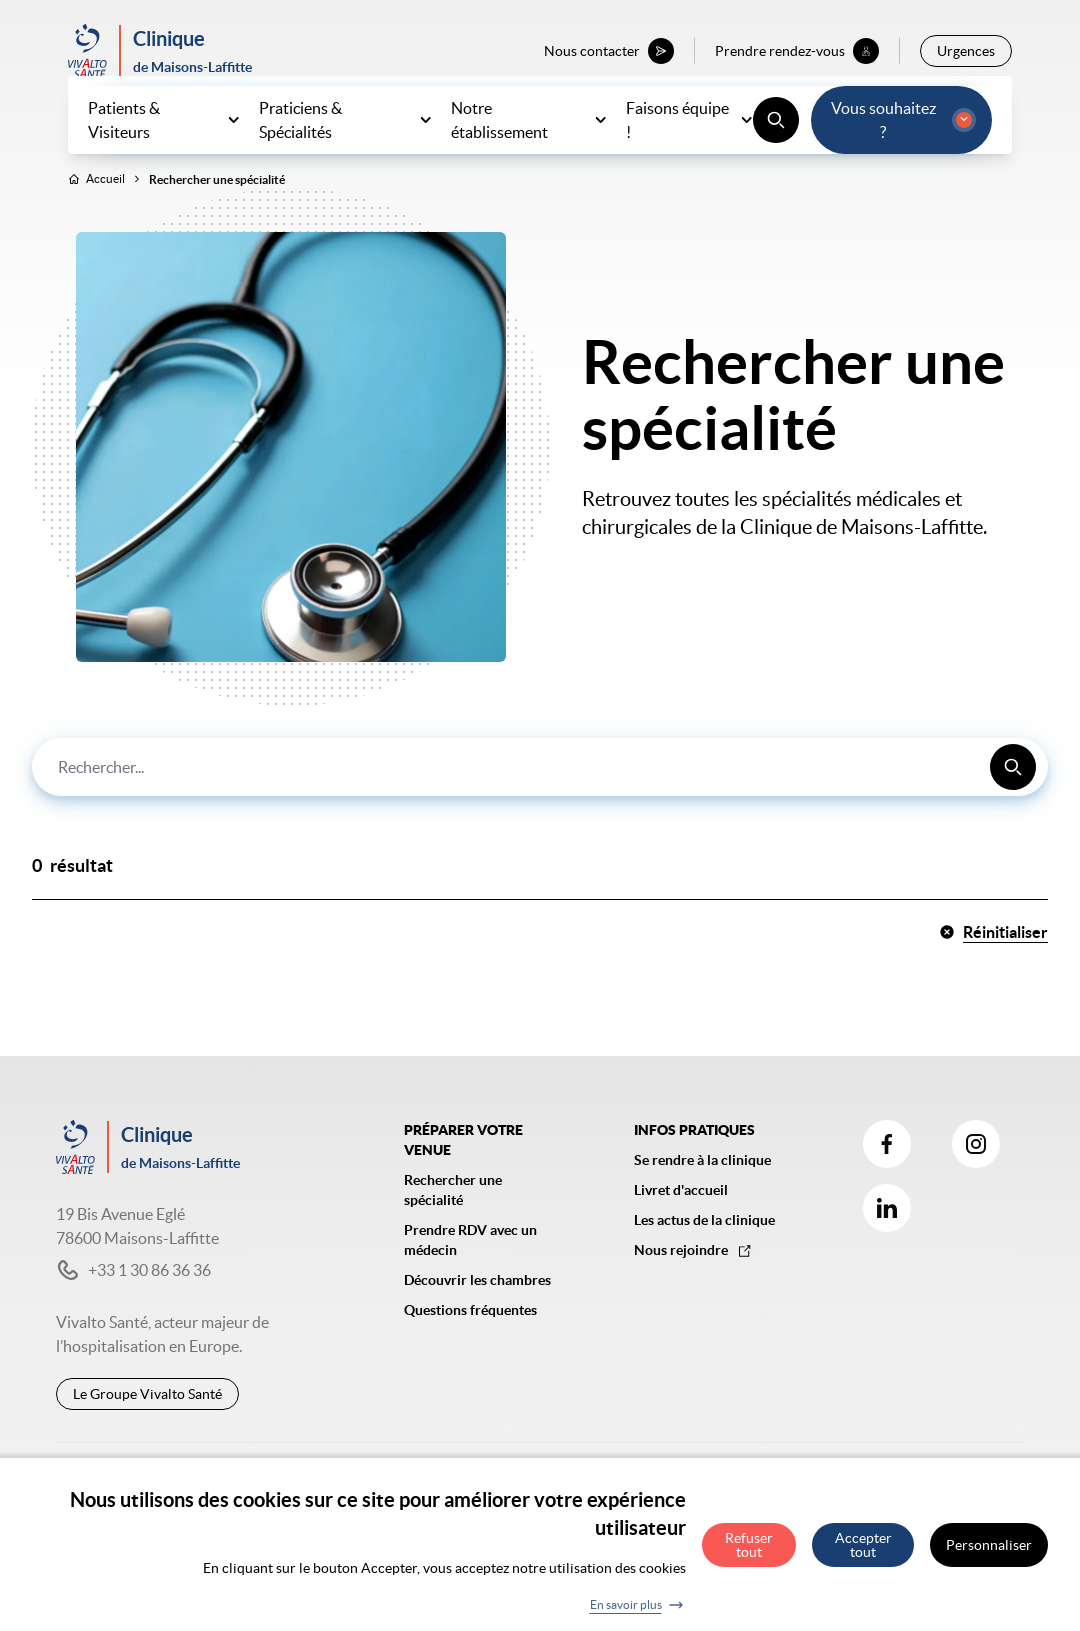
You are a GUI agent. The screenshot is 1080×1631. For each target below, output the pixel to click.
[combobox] (540, 811)
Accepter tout (863, 1557)
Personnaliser (989, 1557)
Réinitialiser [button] (993, 976)
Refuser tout (749, 1557)
